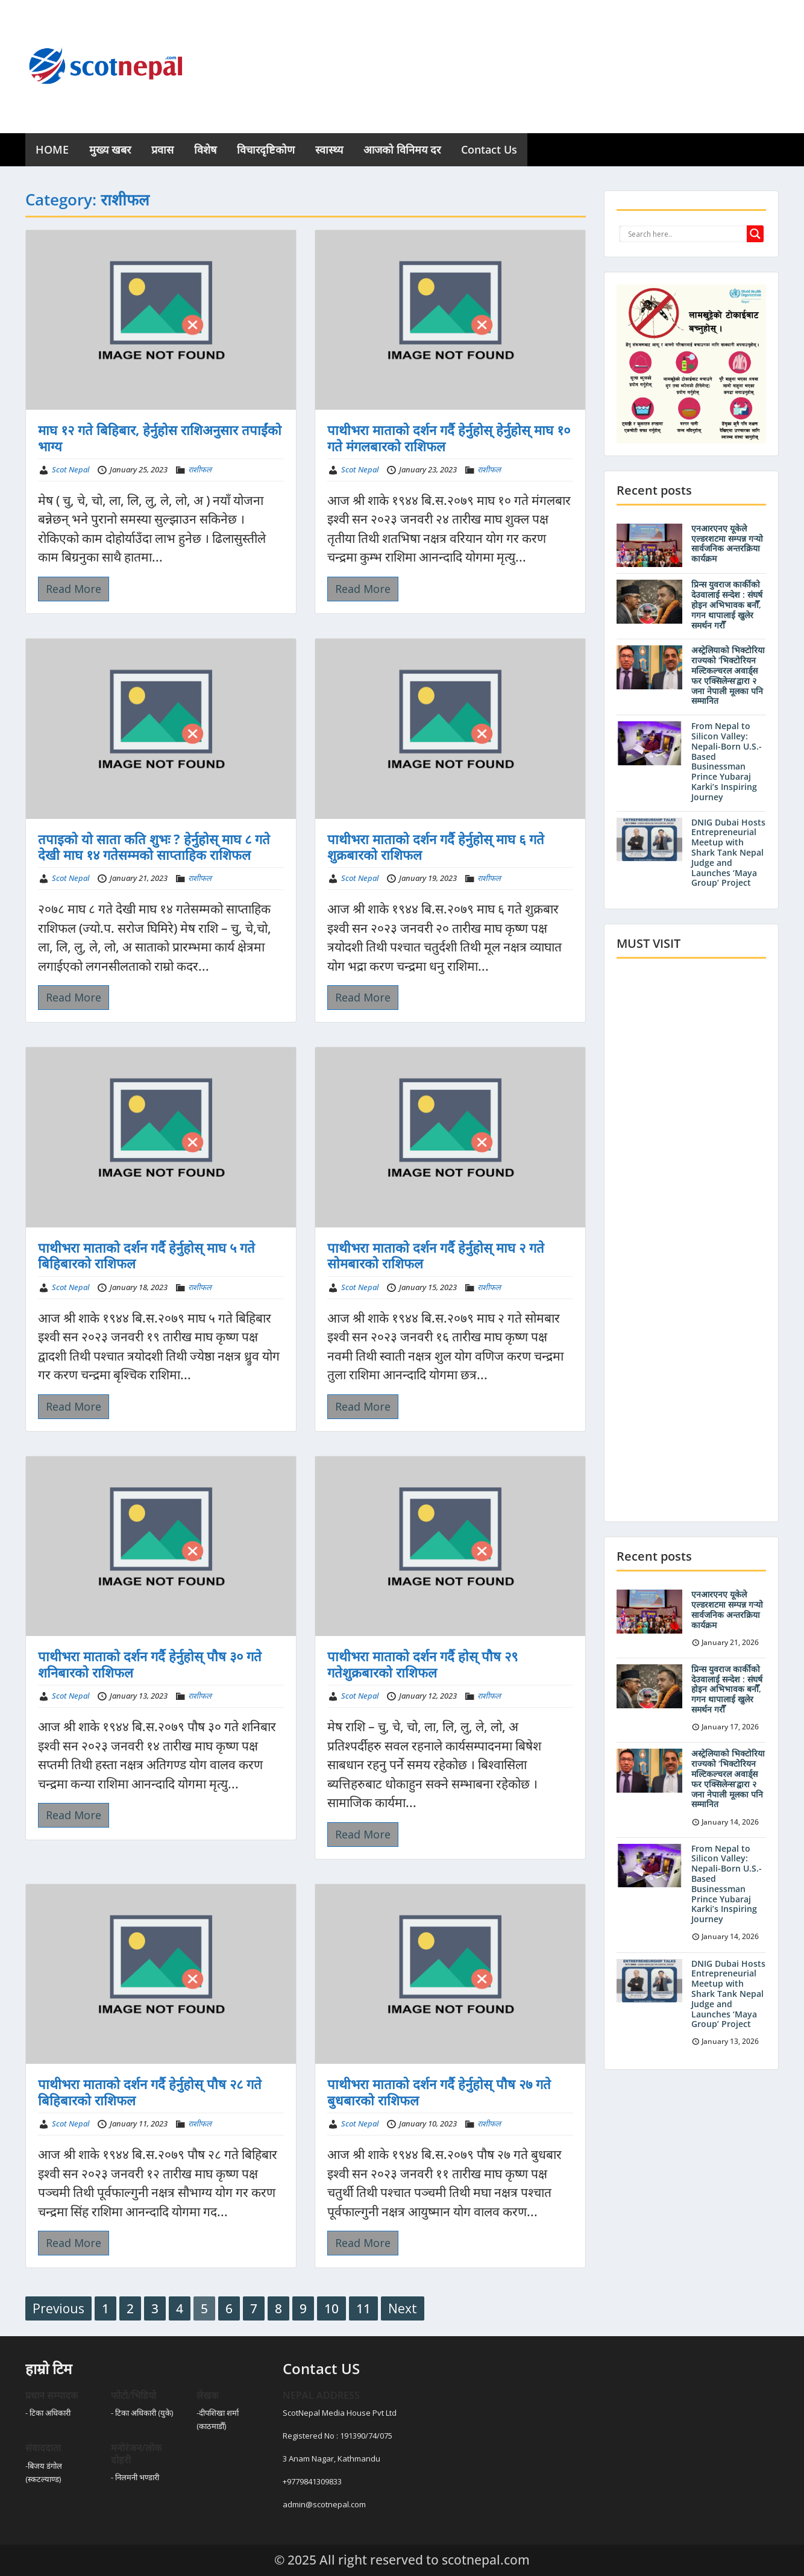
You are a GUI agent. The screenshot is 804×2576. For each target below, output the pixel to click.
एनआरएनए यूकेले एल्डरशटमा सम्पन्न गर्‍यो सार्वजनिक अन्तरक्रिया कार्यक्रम (727, 543)
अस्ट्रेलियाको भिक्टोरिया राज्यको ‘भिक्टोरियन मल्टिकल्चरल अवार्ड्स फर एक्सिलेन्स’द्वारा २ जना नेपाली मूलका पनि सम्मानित (728, 675)
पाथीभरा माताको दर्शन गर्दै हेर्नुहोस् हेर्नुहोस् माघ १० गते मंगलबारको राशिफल (448, 437)
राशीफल (200, 469)
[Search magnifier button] (755, 233)
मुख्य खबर (110, 149)
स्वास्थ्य (329, 149)
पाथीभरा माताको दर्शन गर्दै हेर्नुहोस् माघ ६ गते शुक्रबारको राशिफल (435, 846)
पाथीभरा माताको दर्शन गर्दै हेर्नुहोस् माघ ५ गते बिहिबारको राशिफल (146, 1255)
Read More (73, 588)
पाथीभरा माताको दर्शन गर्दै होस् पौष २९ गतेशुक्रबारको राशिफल (422, 1664)
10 (331, 2308)
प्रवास (162, 149)
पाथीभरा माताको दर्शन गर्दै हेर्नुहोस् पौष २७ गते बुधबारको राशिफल (439, 2091)
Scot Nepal (70, 469)
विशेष (205, 149)
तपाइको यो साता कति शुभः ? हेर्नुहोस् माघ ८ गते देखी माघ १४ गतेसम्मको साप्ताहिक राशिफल (154, 846)
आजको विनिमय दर (402, 149)
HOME (52, 149)
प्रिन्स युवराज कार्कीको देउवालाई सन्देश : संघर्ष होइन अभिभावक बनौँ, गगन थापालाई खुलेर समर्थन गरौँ (726, 604)
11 (363, 2308)
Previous (58, 2308)
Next (402, 2308)
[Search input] (686, 233)
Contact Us (489, 149)
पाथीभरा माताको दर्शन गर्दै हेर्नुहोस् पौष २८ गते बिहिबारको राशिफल (150, 2091)
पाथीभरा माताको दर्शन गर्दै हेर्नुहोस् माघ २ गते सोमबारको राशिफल (435, 1255)
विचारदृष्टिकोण (266, 149)
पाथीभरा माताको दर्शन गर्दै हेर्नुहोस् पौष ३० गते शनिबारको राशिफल (150, 1664)
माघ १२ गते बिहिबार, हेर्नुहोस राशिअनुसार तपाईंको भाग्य (159, 437)
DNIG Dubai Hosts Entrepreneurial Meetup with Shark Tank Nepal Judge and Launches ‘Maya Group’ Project (728, 852)
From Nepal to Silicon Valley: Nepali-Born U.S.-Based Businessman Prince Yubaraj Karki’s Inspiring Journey (726, 761)
